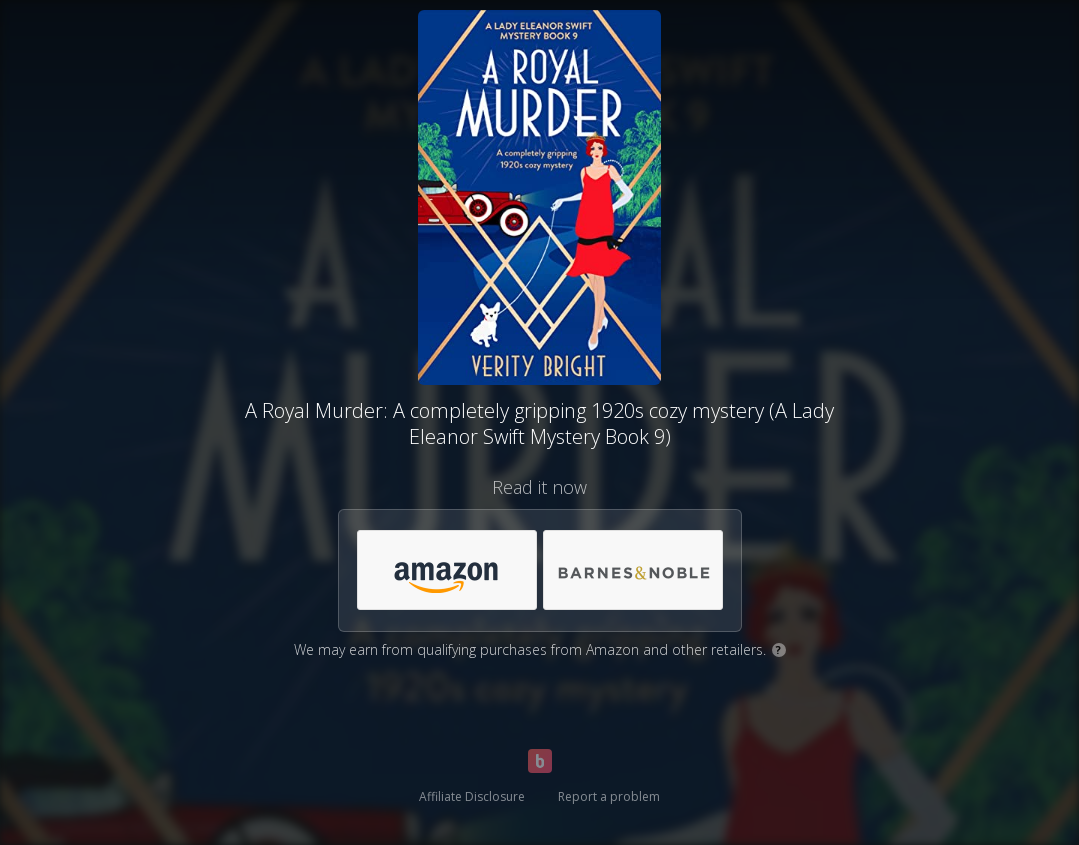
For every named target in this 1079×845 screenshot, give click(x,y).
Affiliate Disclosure (472, 796)
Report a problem (609, 796)
